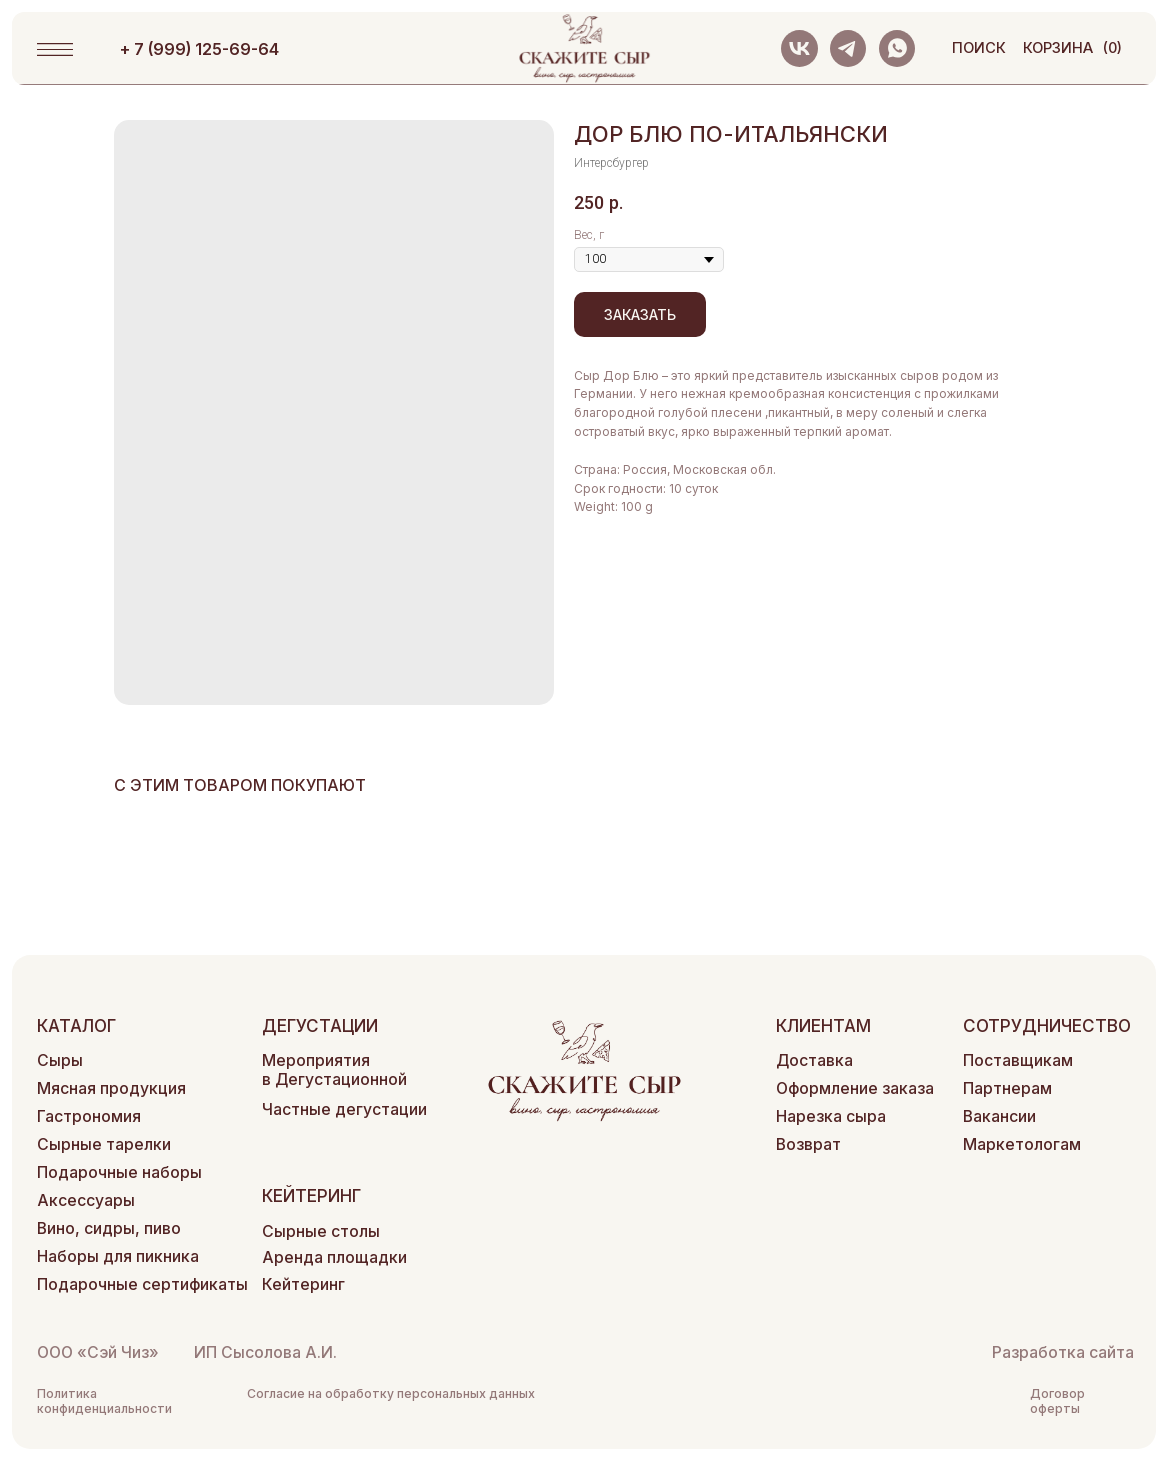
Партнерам (1007, 1088)
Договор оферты (1057, 1401)
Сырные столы (321, 1231)
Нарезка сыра (831, 1116)
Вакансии (999, 1116)
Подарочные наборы (119, 1172)
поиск (979, 48)
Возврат (808, 1144)
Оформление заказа (855, 1088)
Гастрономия (89, 1116)
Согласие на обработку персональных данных (391, 1393)
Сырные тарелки (104, 1144)
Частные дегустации (344, 1109)
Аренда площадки (334, 1257)
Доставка (814, 1060)
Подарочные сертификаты (142, 1284)
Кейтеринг (303, 1284)
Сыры (60, 1060)
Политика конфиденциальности (104, 1401)
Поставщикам (1018, 1060)
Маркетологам (1022, 1144)
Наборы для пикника (118, 1256)
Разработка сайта (1063, 1352)
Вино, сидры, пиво (109, 1228)
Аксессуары (86, 1200)
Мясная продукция (111, 1088)
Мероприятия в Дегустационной (334, 1070)
